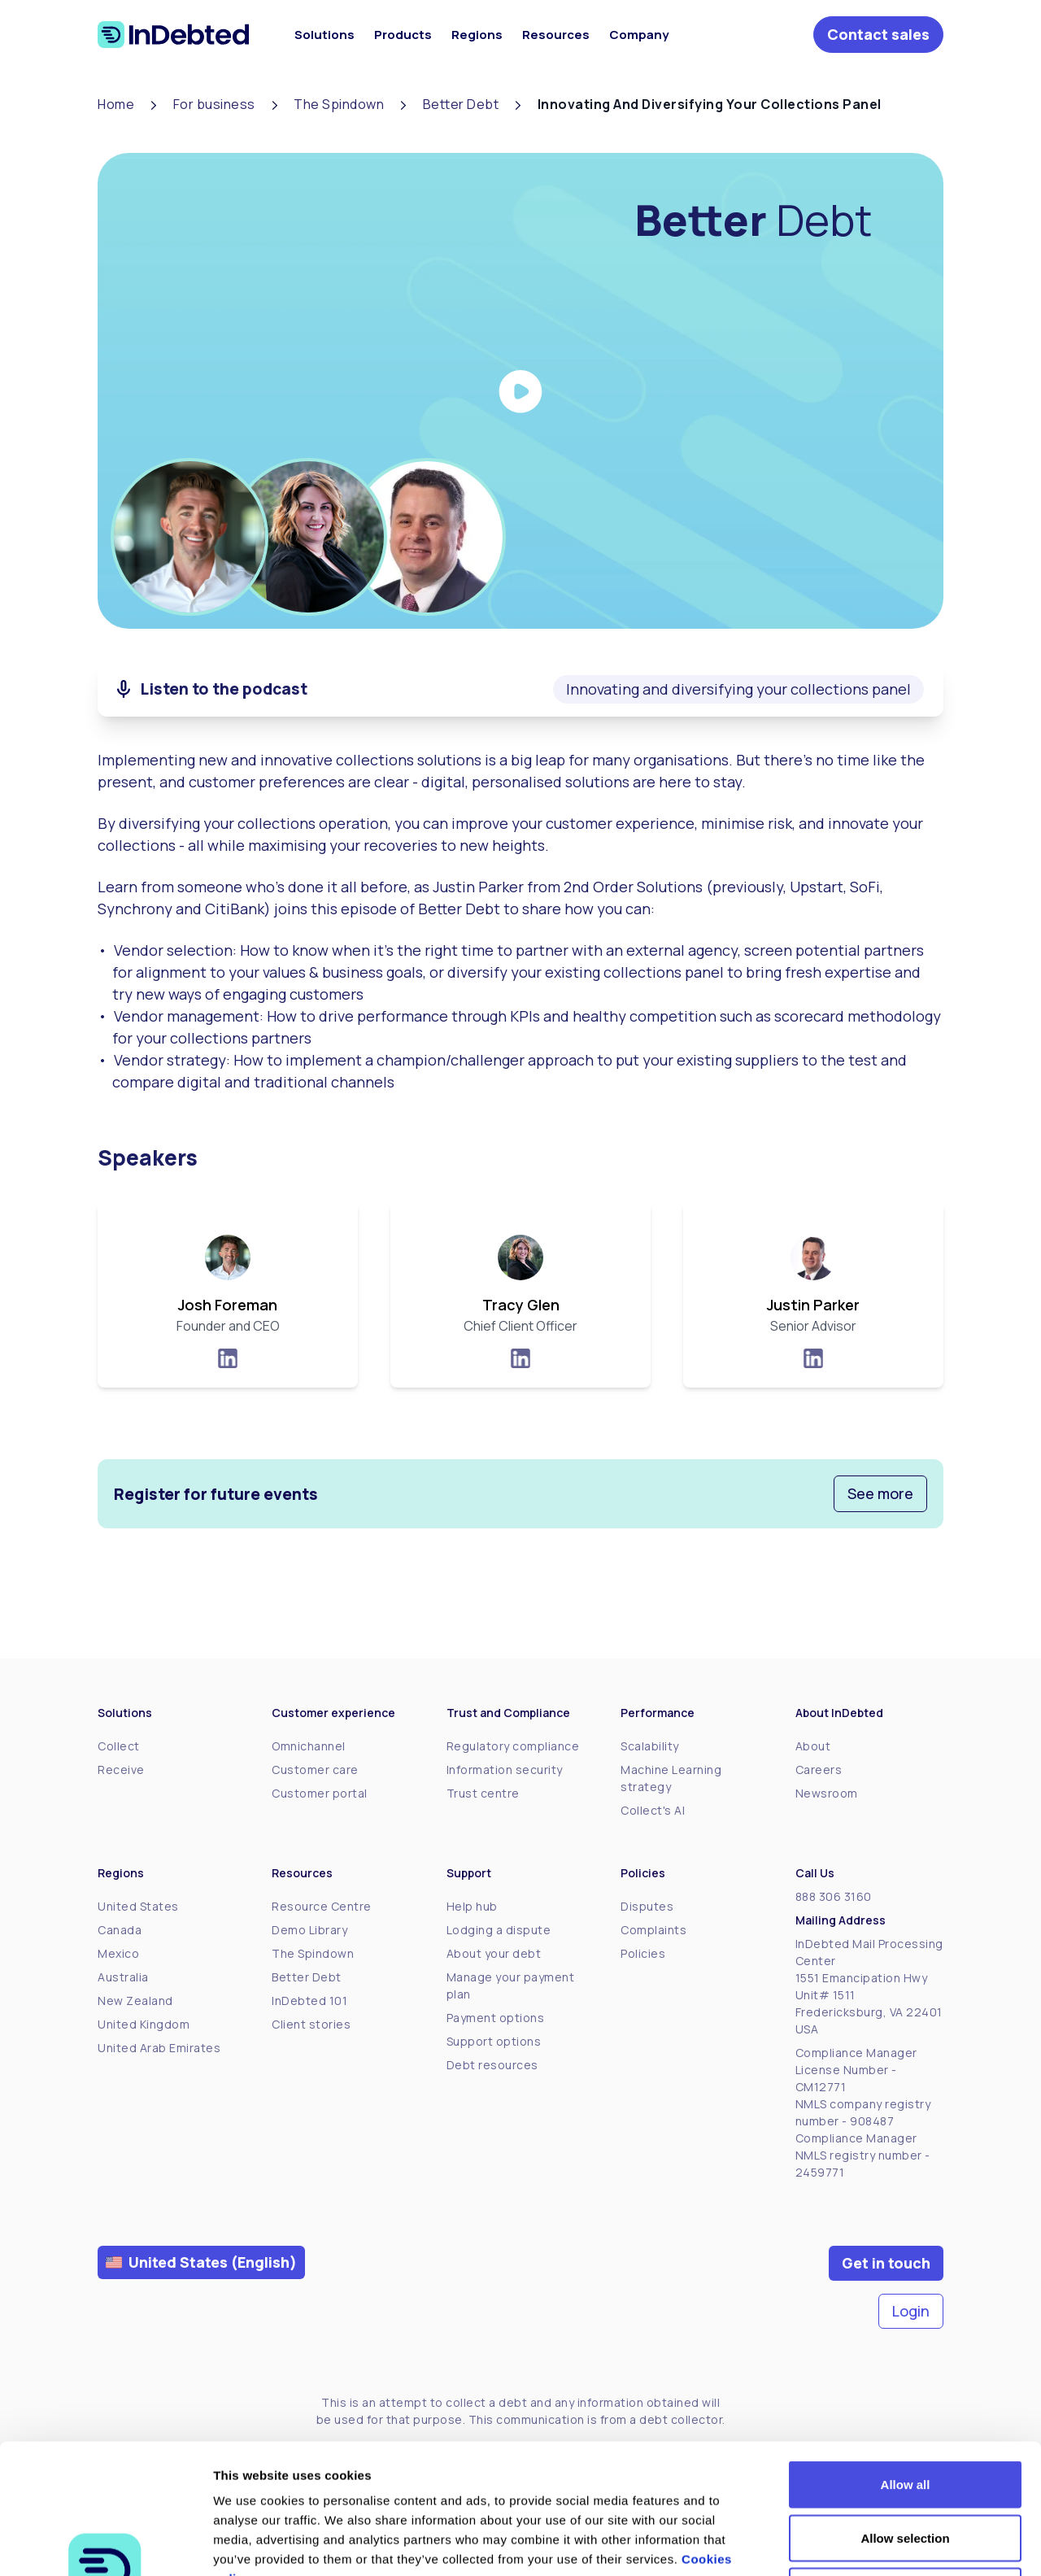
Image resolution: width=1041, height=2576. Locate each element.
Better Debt (307, 1977)
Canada (120, 1929)
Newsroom (826, 1793)
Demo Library (309, 1929)
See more (880, 1493)
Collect (119, 1746)
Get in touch (886, 2263)
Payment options (495, 2017)
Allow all (905, 2362)
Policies (643, 1953)
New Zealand (135, 2000)
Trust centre (483, 1793)
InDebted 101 (309, 2000)
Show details (853, 2544)
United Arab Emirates (159, 2047)
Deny (906, 2469)
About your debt (494, 1953)
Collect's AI (653, 1810)
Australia (123, 1977)
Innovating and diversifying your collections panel (738, 689)
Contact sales (878, 34)
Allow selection (904, 2416)
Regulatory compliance (513, 1746)
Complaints (653, 1929)
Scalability (650, 1746)
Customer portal (320, 1793)
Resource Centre (322, 1906)
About (813, 1746)
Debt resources (492, 2065)
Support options (494, 2041)
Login (911, 2311)
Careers (819, 1769)
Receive (121, 1769)
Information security (504, 1769)
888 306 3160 (833, 1896)
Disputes (647, 1906)
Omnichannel (309, 1746)
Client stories (311, 2024)
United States (138, 1906)
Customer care (315, 1769)
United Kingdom (143, 2024)
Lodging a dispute (498, 1929)
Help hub (472, 1906)
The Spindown (313, 1953)
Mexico (118, 1953)
